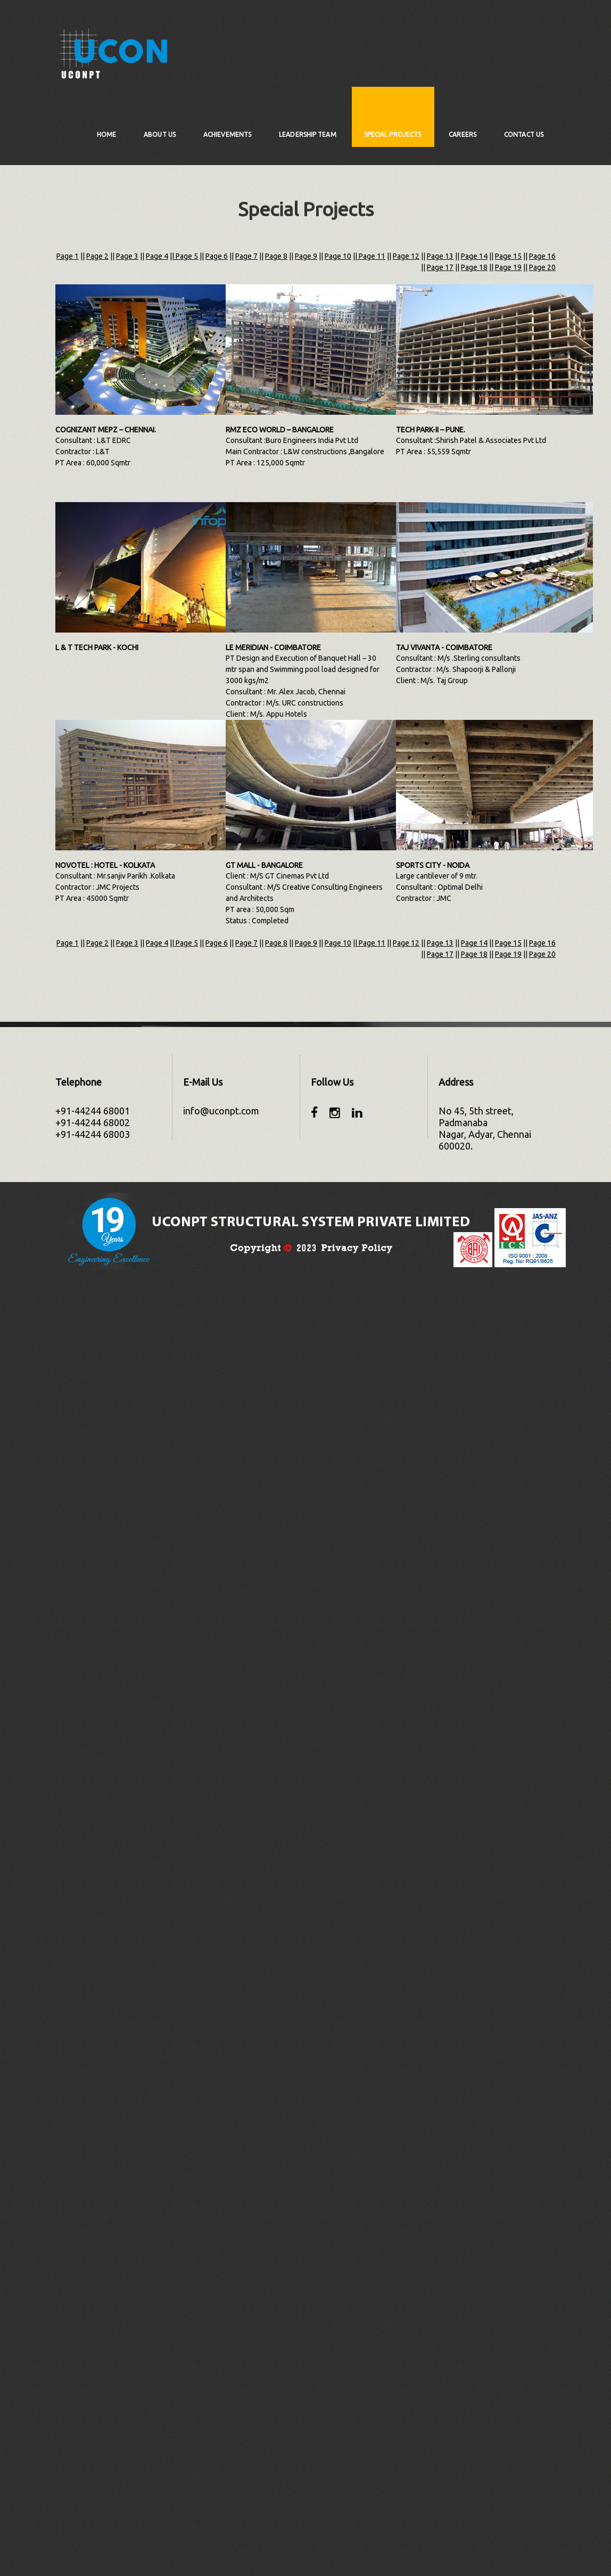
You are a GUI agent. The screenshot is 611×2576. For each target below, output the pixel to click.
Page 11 (371, 256)
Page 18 (474, 267)
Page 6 (216, 256)
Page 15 (508, 256)
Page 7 (246, 256)
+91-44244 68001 (92, 1110)
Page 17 (440, 267)
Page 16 (542, 256)
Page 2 (97, 256)
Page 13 (440, 256)
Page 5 (186, 256)
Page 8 (276, 256)
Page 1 (67, 256)
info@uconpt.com (221, 1110)
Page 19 (508, 267)
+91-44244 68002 (92, 1122)
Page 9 (306, 256)
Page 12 (406, 256)
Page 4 (157, 256)
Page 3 (127, 256)
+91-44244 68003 (92, 1134)
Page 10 (338, 256)
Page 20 (542, 267)
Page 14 (474, 256)
